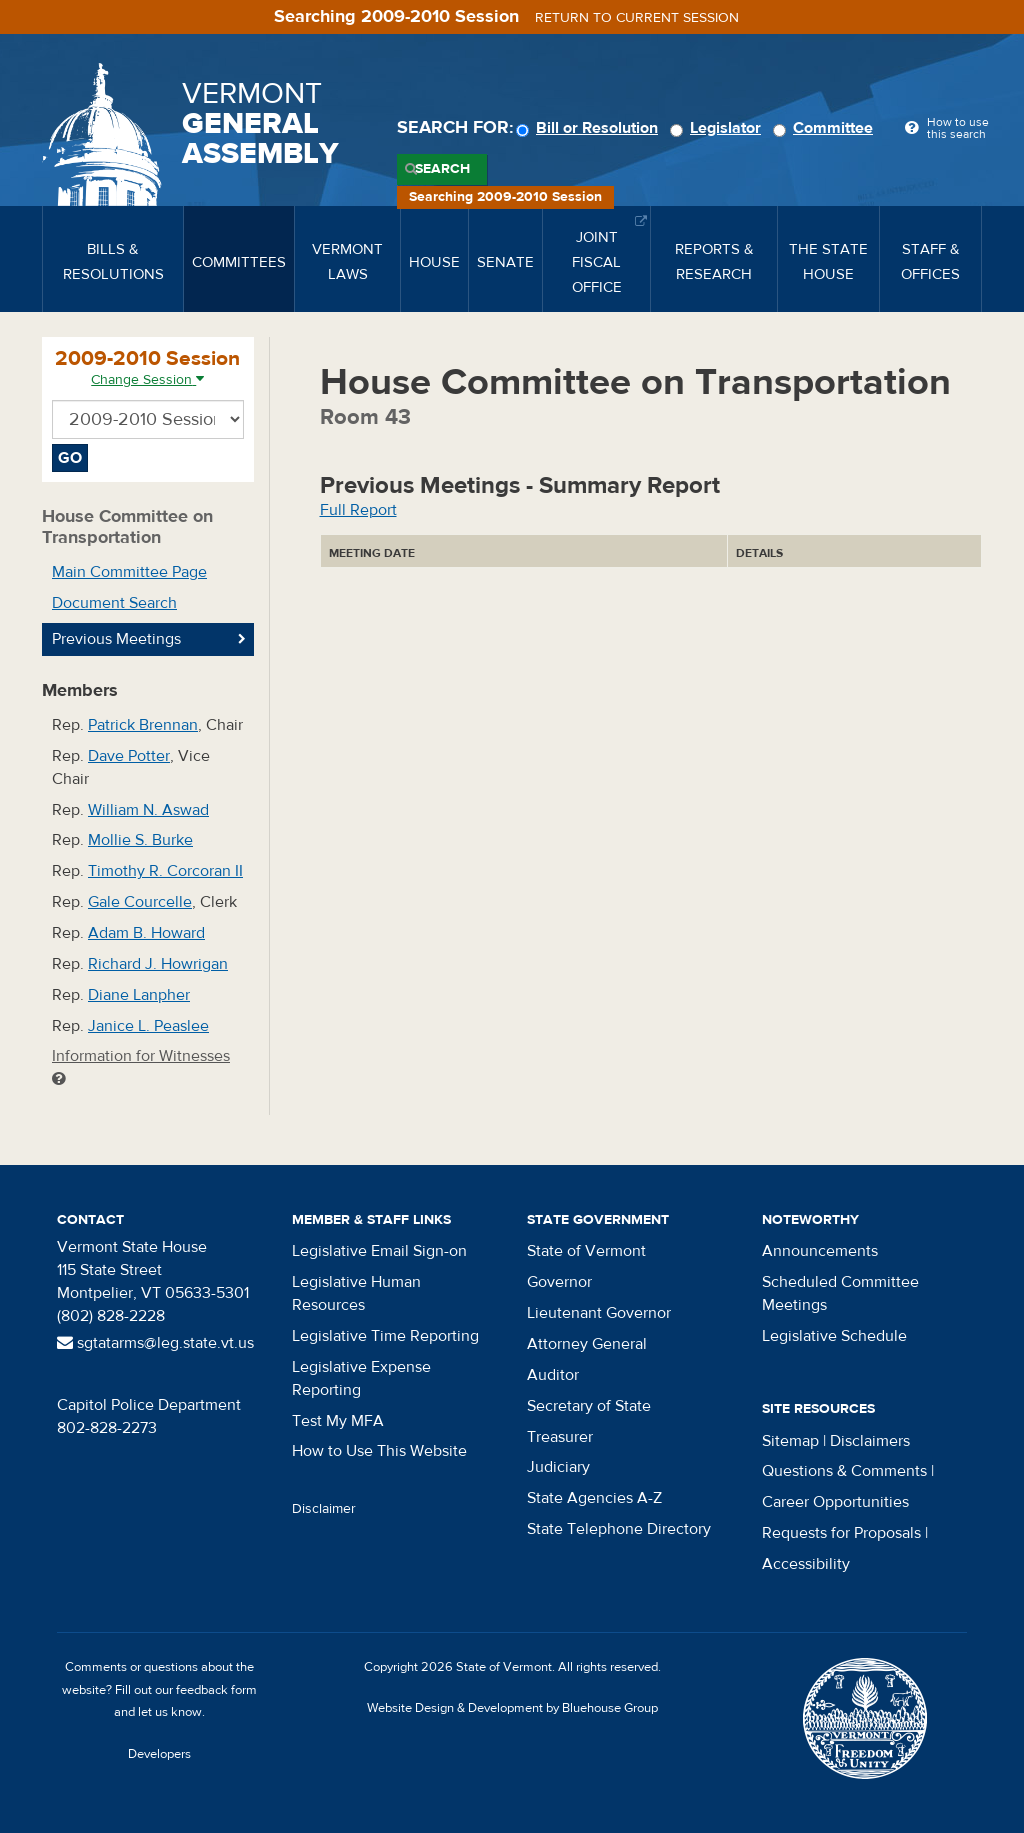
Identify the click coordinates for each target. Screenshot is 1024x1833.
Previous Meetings (116, 639)
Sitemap (790, 1441)
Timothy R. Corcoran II (165, 871)
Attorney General (587, 1344)
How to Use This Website (379, 1451)
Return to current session (637, 18)
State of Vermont (586, 1251)
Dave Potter (129, 756)
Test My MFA (338, 1421)
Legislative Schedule (834, 1336)
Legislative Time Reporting (385, 1336)
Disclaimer (324, 1509)
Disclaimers (870, 1441)
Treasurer (560, 1437)
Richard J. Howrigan (158, 964)
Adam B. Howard (146, 933)
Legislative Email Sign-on (379, 1251)
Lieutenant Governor (599, 1313)
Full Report (358, 510)
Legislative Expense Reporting (361, 1378)
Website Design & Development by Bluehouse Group (512, 1708)
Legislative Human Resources (356, 1293)
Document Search (114, 603)
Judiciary (558, 1467)
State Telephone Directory (619, 1529)
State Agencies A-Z (594, 1498)
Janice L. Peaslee (148, 1026)
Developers (159, 1754)
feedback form (216, 1690)
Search (442, 169)
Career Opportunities (835, 1502)
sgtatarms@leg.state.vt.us (155, 1343)
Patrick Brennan (143, 725)
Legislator (718, 128)
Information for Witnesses (141, 1066)
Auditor (553, 1375)
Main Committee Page (129, 572)
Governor (559, 1282)
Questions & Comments (844, 1471)
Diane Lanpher (139, 995)
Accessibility (806, 1564)
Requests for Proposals (841, 1533)
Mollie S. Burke (140, 840)
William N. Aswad (148, 810)
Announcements (820, 1251)
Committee (826, 128)
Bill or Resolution (590, 128)
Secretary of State (589, 1406)
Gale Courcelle (140, 902)
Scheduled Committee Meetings (840, 1293)
